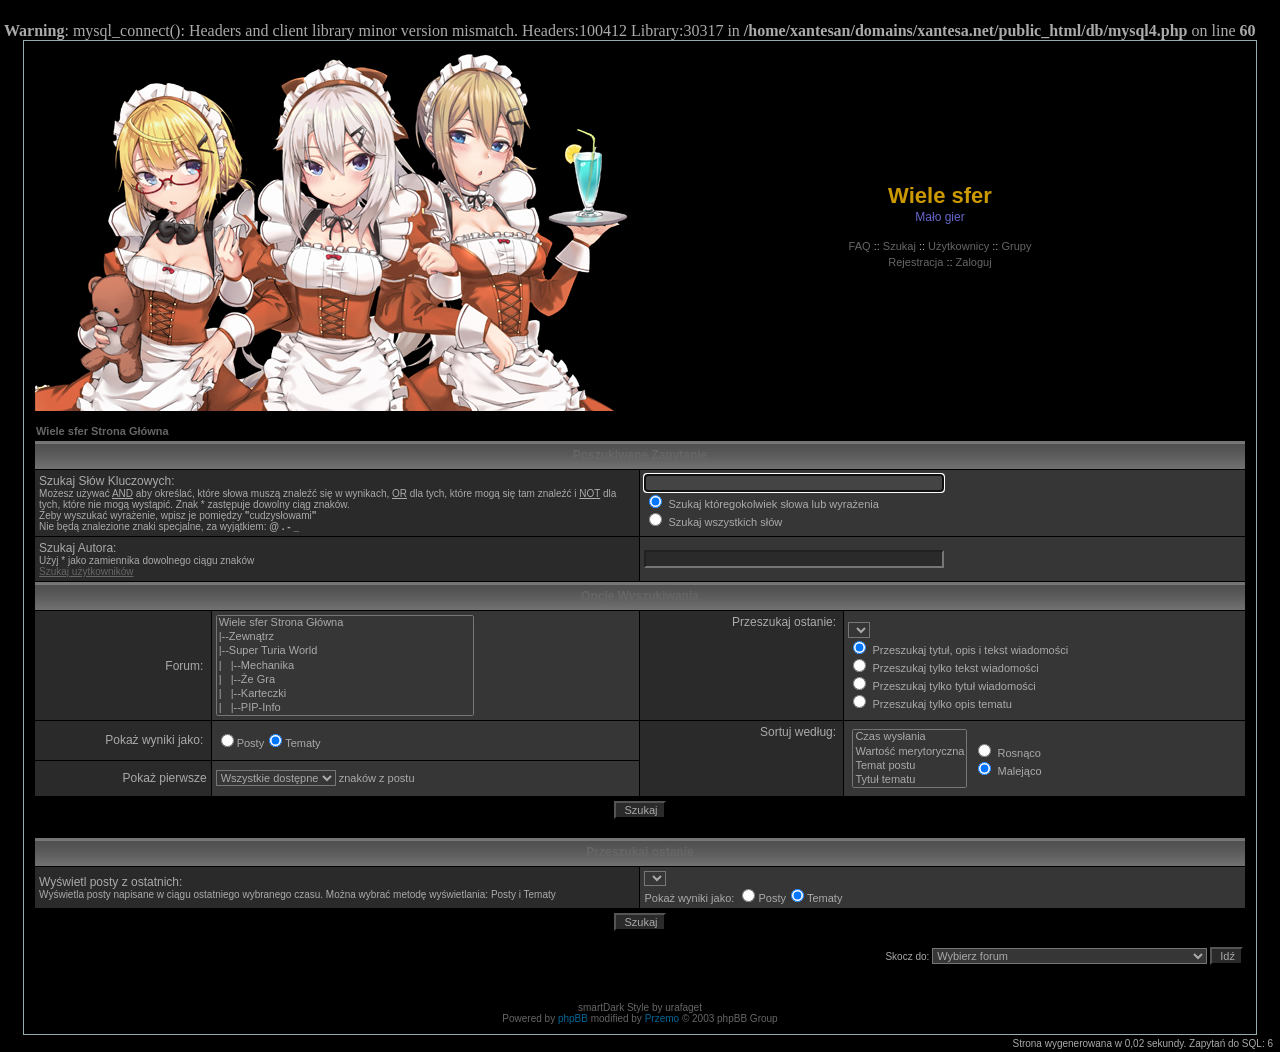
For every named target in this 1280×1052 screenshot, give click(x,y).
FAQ (860, 246)
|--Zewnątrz (345, 637)
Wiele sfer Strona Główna (102, 431)
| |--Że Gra (345, 680)
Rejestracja (915, 262)
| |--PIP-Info (345, 708)
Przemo (662, 1018)
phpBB (573, 1018)
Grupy (1016, 246)
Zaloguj (974, 262)
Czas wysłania (909, 737)
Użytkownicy (958, 246)
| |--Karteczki (345, 694)
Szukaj (899, 246)
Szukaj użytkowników (86, 571)
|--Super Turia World (345, 651)
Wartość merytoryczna (909, 752)
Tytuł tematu (909, 780)
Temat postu (909, 766)
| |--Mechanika (345, 666)
